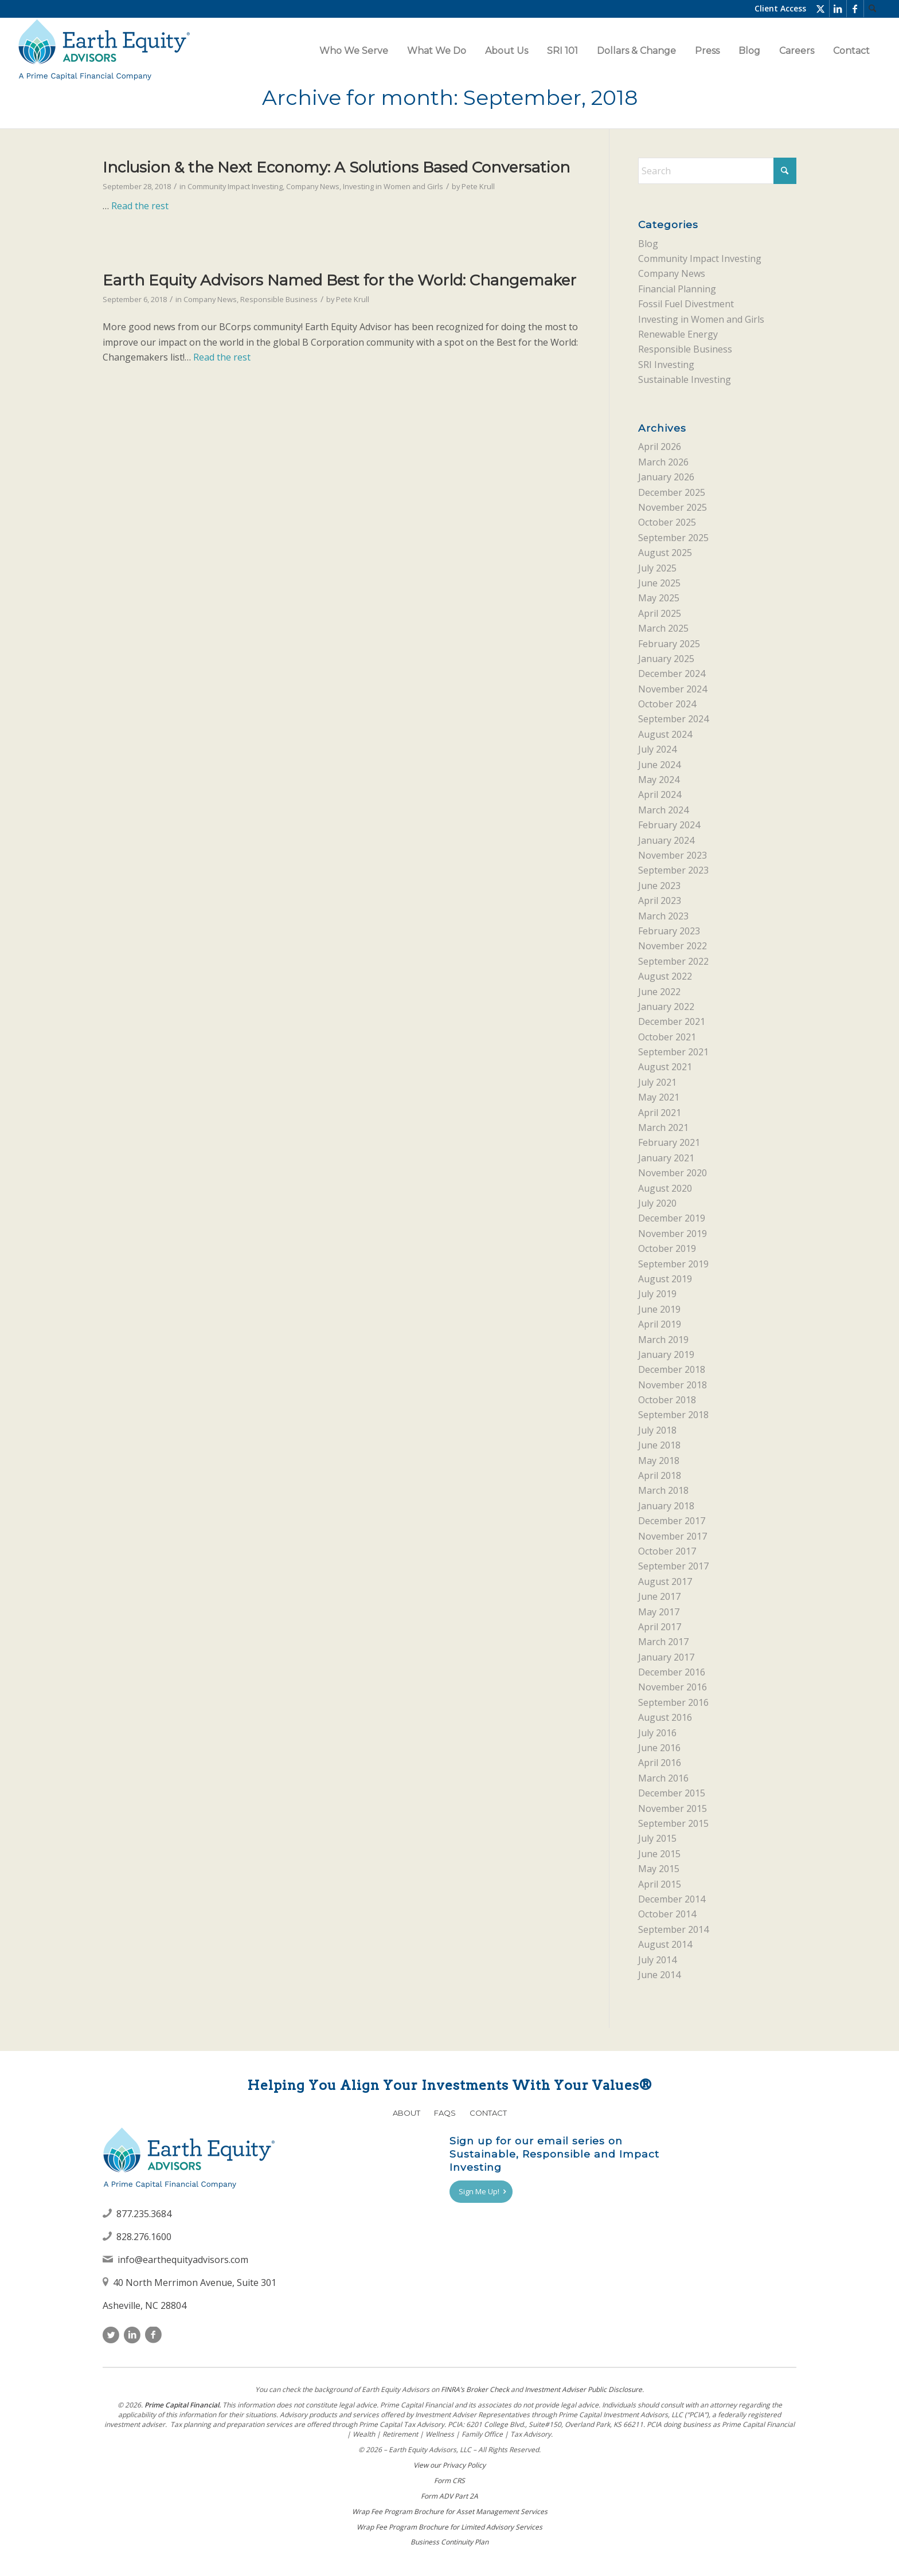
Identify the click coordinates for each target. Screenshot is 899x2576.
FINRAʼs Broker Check (475, 2389)
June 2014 (659, 1974)
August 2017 (665, 1581)
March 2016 (663, 1778)
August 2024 (665, 734)
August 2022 (665, 976)
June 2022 (659, 991)
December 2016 (671, 1672)
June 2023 (659, 885)
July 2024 (657, 749)
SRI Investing (666, 364)
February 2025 (669, 643)
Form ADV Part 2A (449, 2496)
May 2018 (658, 1460)
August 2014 (665, 1944)
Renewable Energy (678, 334)
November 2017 (672, 1536)
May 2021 (658, 1097)
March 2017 (663, 1641)
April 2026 (659, 446)
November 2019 (672, 1233)
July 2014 (657, 1959)
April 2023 (659, 900)
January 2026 (666, 477)
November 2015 (672, 1808)
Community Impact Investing (235, 186)
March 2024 (663, 810)
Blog (648, 243)
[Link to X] (820, 8)
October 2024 (667, 704)
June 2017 (659, 1596)
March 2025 (663, 628)
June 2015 (659, 1853)
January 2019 (666, 1354)
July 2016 (657, 1733)
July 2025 (657, 568)
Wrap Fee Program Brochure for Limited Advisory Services (449, 2527)
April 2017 (659, 1626)
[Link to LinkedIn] (838, 8)
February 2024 (669, 825)
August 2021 (665, 1066)
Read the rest (140, 205)
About (406, 2112)
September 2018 (673, 1414)
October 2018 (667, 1399)
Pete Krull (478, 186)
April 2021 (659, 1112)
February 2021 (669, 1142)
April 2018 (659, 1475)
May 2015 (658, 1868)
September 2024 (673, 718)
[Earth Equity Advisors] (104, 51)
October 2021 (667, 1037)
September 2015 (673, 1823)
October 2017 (667, 1551)
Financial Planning (677, 289)
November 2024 (672, 689)
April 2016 (659, 1762)
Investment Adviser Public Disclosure (583, 2389)
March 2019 (663, 1339)
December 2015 (671, 1793)
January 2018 (666, 1506)
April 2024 (659, 794)
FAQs (445, 2112)
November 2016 (672, 1687)
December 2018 (671, 1369)
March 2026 (663, 462)
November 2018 (672, 1385)
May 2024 (658, 779)
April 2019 (659, 1324)
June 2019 (659, 1309)
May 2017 (658, 1612)
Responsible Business (279, 299)
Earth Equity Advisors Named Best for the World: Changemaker (339, 280)
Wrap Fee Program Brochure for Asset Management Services (450, 2511)
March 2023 (663, 916)
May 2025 (658, 598)
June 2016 (659, 1747)
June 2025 (659, 583)
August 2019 (665, 1279)
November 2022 (672, 945)
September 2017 (673, 1566)
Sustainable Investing (684, 379)
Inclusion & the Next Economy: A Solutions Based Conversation (336, 167)
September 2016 (673, 1702)
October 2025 (667, 522)
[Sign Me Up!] (481, 2191)
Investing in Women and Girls (393, 186)
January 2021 (666, 1158)
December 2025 (671, 492)
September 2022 (673, 961)
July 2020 (657, 1203)
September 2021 (673, 1052)
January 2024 (666, 840)
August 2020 (665, 1188)
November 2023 (672, 855)
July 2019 (657, 1293)
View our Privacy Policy (449, 2465)
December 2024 (671, 673)
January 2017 (666, 1657)
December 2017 (671, 1520)
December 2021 (671, 1021)
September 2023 (673, 870)
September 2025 (673, 537)
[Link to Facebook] (855, 8)
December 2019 (671, 1218)
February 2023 (669, 931)
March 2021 (663, 1127)
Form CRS (449, 2480)
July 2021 (657, 1082)
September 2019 (673, 1264)
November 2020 (672, 1172)
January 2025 (666, 658)
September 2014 (673, 1929)
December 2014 (671, 1899)
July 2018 (657, 1430)
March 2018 (663, 1490)
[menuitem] (872, 8)
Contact (488, 2112)
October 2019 (667, 1248)
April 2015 (659, 1884)
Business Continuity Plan (449, 2542)
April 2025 (659, 613)
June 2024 (659, 764)
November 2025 (672, 507)
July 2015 (657, 1838)
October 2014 (667, 1914)
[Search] (872, 8)
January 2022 (666, 1006)
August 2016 (665, 1717)
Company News (312, 186)
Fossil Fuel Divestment (686, 303)
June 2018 (659, 1445)
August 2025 (665, 552)
